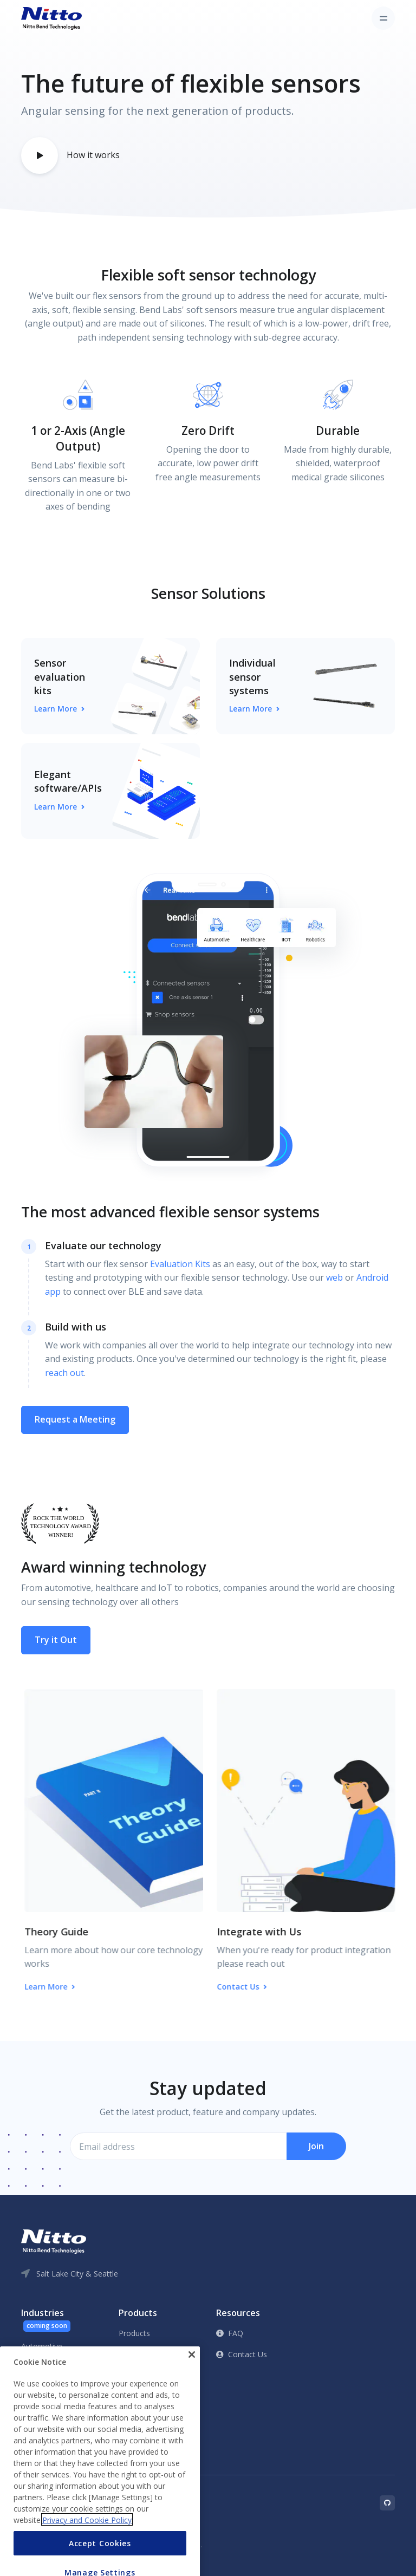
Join (316, 2146)
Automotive (41, 2346)
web (334, 1277)
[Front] (51, 18)
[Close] (192, 2386)
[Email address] (178, 2146)
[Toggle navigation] (383, 18)
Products (134, 2333)
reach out (64, 1373)
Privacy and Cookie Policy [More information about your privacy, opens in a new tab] (87, 2551)
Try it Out (56, 1640)
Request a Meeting (75, 1419)
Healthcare (40, 2367)
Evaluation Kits (180, 1264)
